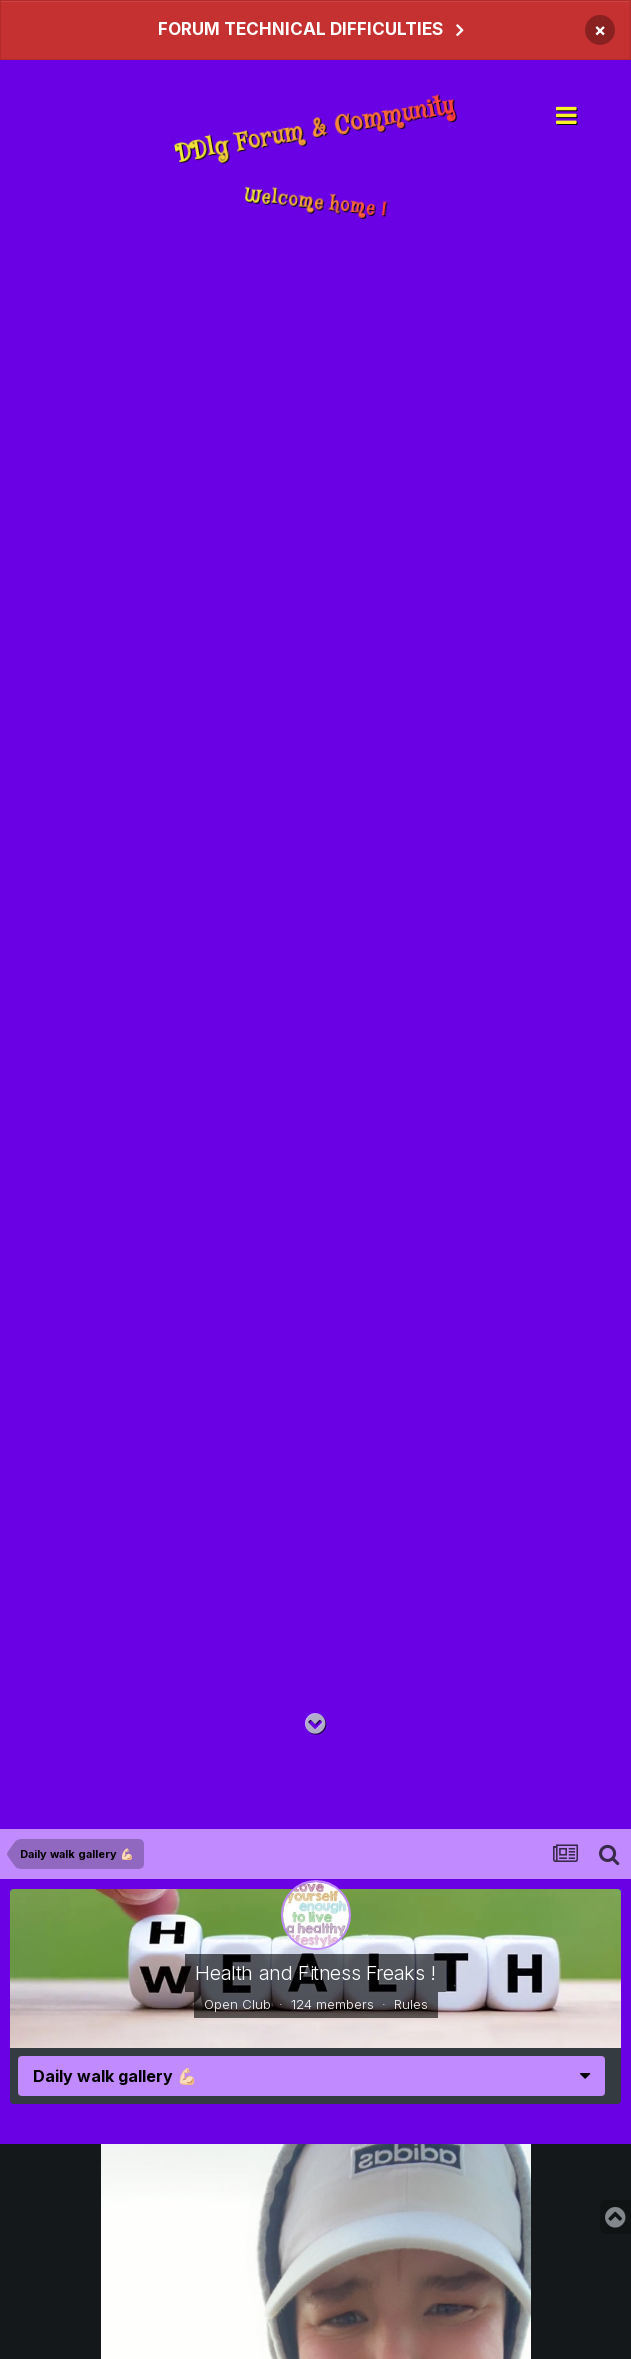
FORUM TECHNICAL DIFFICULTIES (300, 29)
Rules (411, 2004)
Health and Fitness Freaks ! (315, 1973)
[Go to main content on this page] (315, 1724)
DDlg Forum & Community (315, 131)
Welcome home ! (315, 202)
